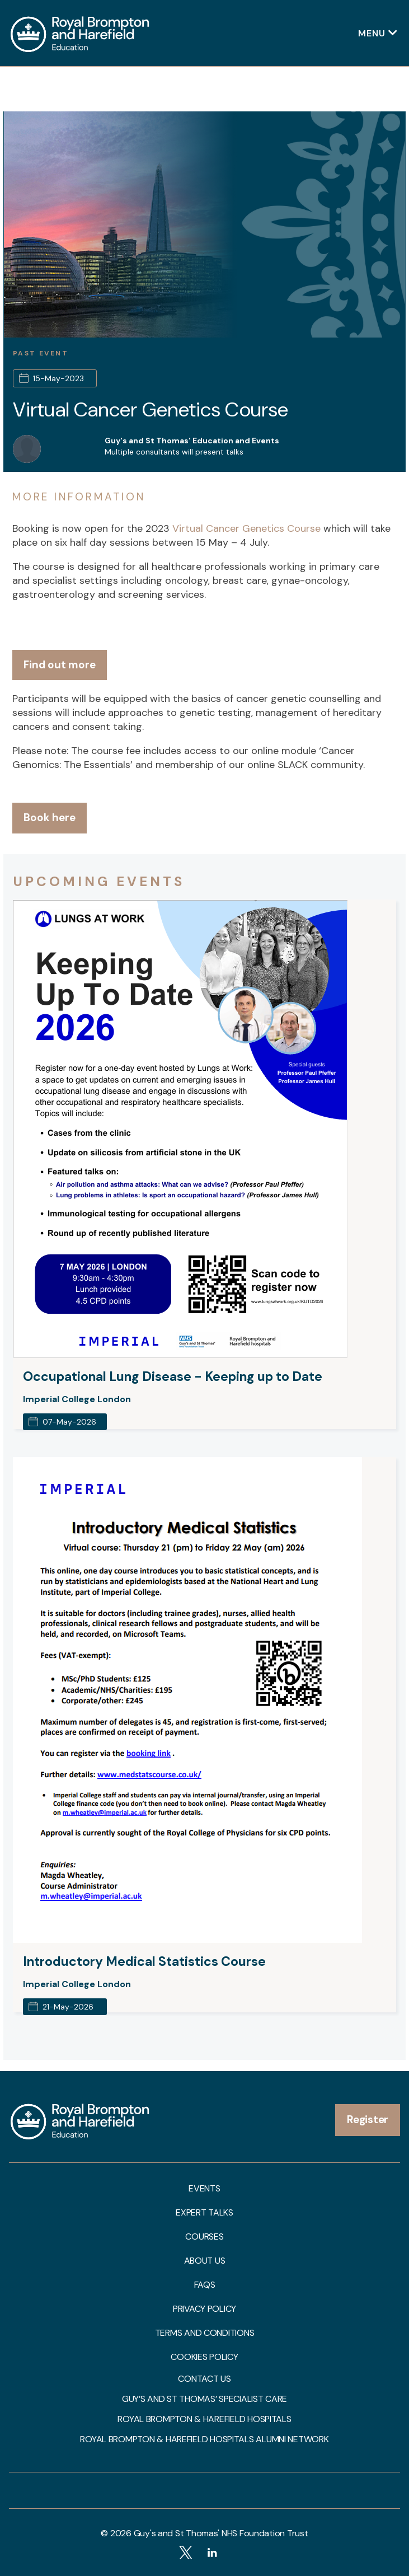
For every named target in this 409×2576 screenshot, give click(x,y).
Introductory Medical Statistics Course (144, 1961)
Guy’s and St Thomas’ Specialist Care (204, 2399)
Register (367, 2120)
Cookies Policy (204, 2357)
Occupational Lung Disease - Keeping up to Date (172, 1376)
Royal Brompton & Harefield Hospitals (204, 2419)
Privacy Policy (204, 2309)
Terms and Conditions (205, 2333)
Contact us (204, 2379)
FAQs (204, 2285)
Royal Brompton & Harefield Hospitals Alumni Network (204, 2439)
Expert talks (204, 2212)
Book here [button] (49, 818)
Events (204, 2188)
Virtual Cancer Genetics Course (150, 409)
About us (204, 2260)
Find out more (59, 665)
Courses (204, 2236)
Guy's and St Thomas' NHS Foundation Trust (221, 2533)
